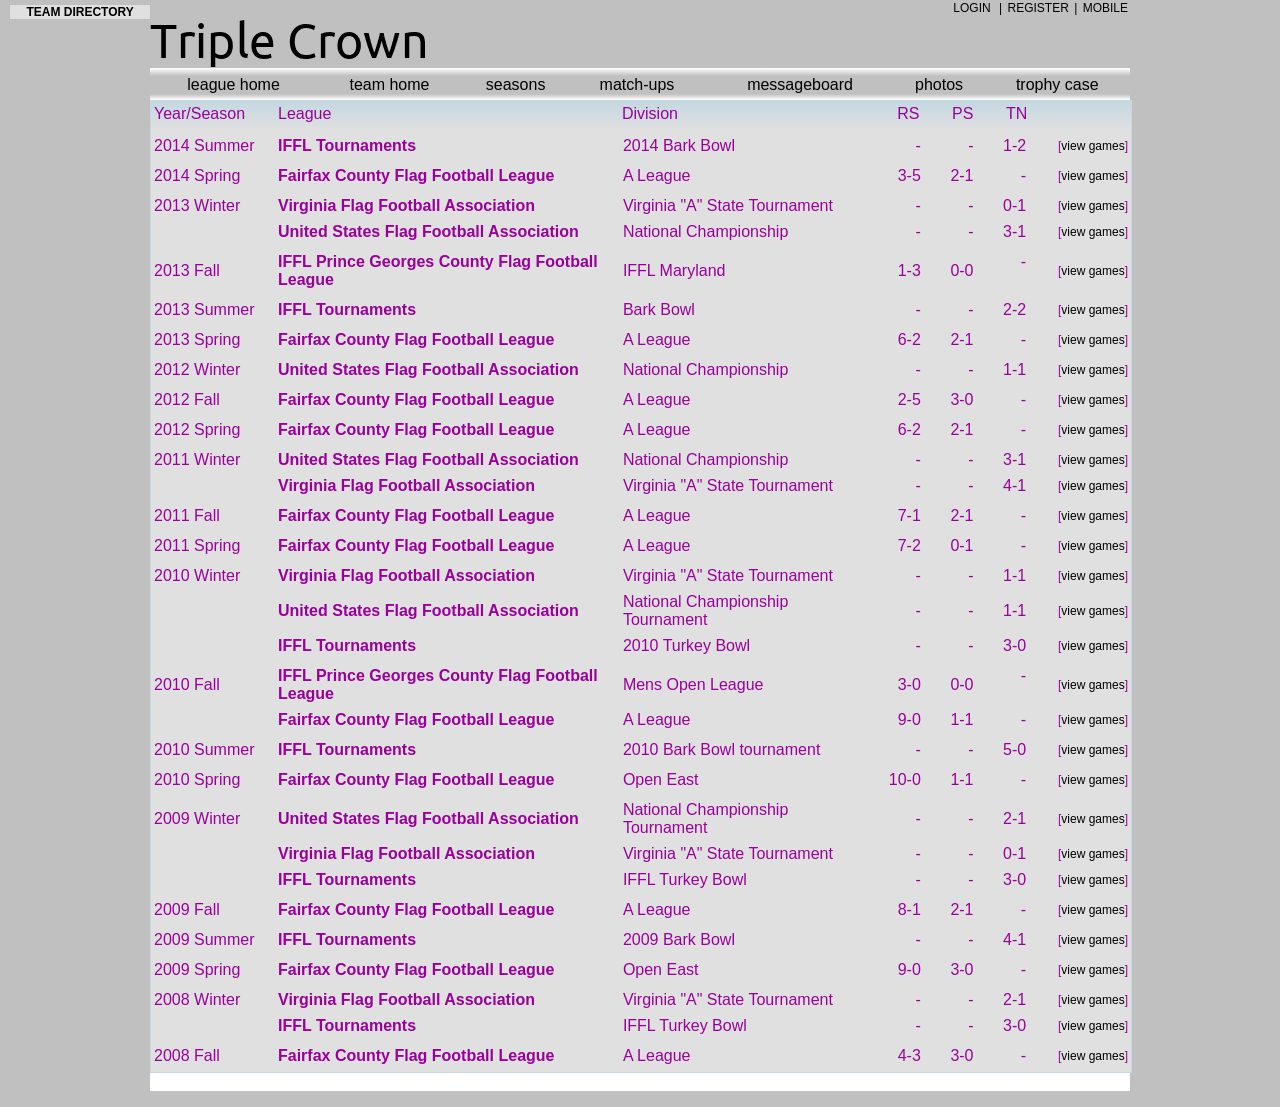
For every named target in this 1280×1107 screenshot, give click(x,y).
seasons (516, 84)
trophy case (1057, 84)
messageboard (800, 84)
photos (939, 84)
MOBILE (1105, 8)
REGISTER (1038, 8)
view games (1092, 146)
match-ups (637, 84)
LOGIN (971, 8)
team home (389, 84)
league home (233, 84)
